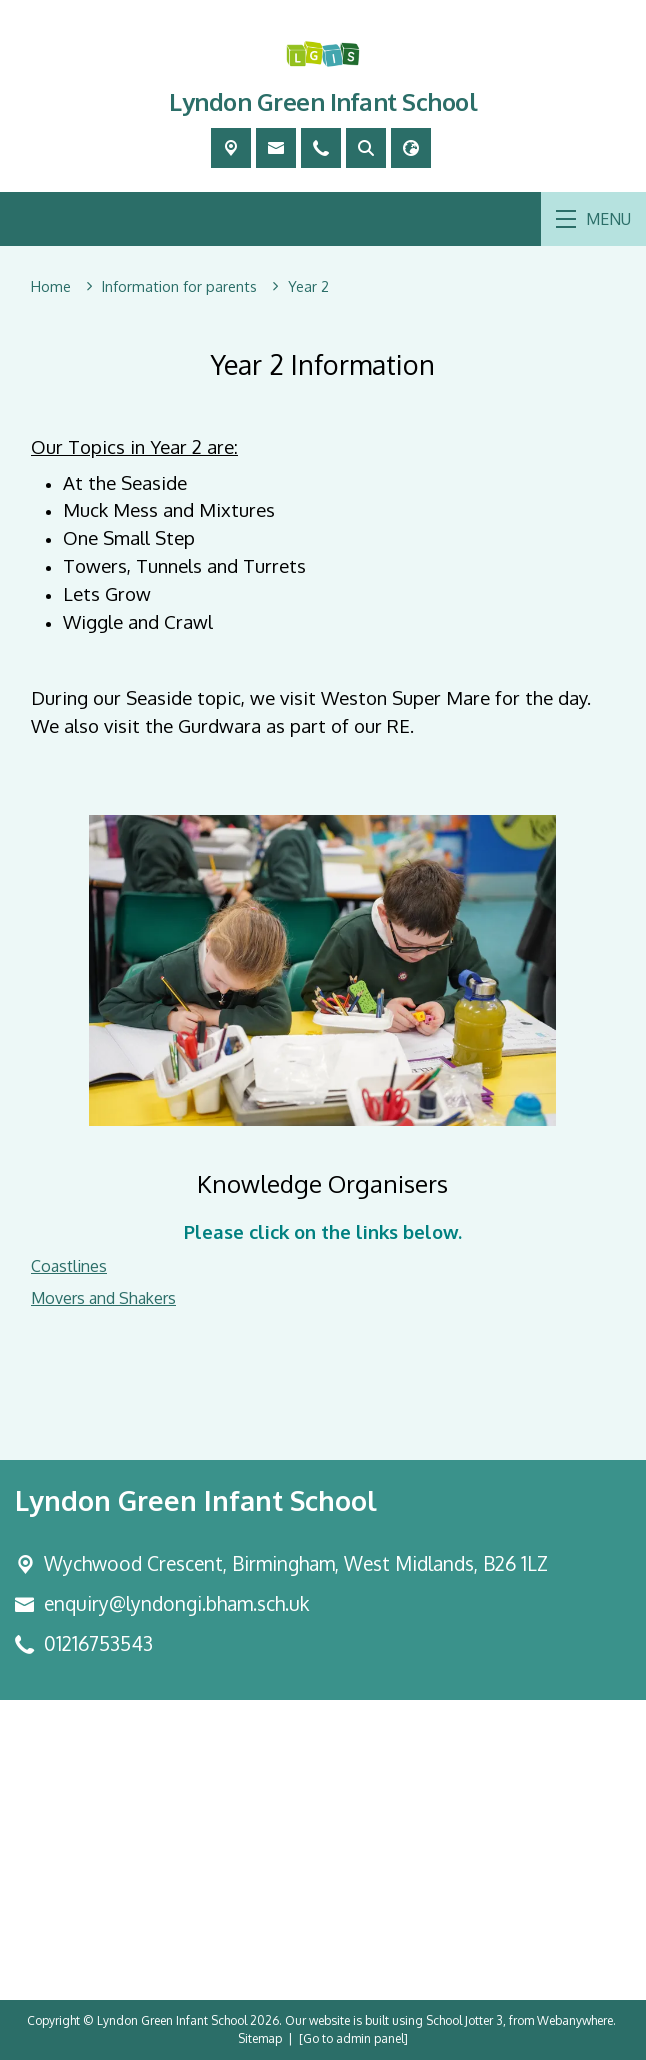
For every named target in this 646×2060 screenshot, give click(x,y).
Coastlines (69, 1266)
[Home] (51, 287)
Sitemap (260, 2038)
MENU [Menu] (593, 219)
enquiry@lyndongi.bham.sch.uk (176, 1603)
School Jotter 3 (464, 2020)
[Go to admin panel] (353, 2038)
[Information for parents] (179, 287)
